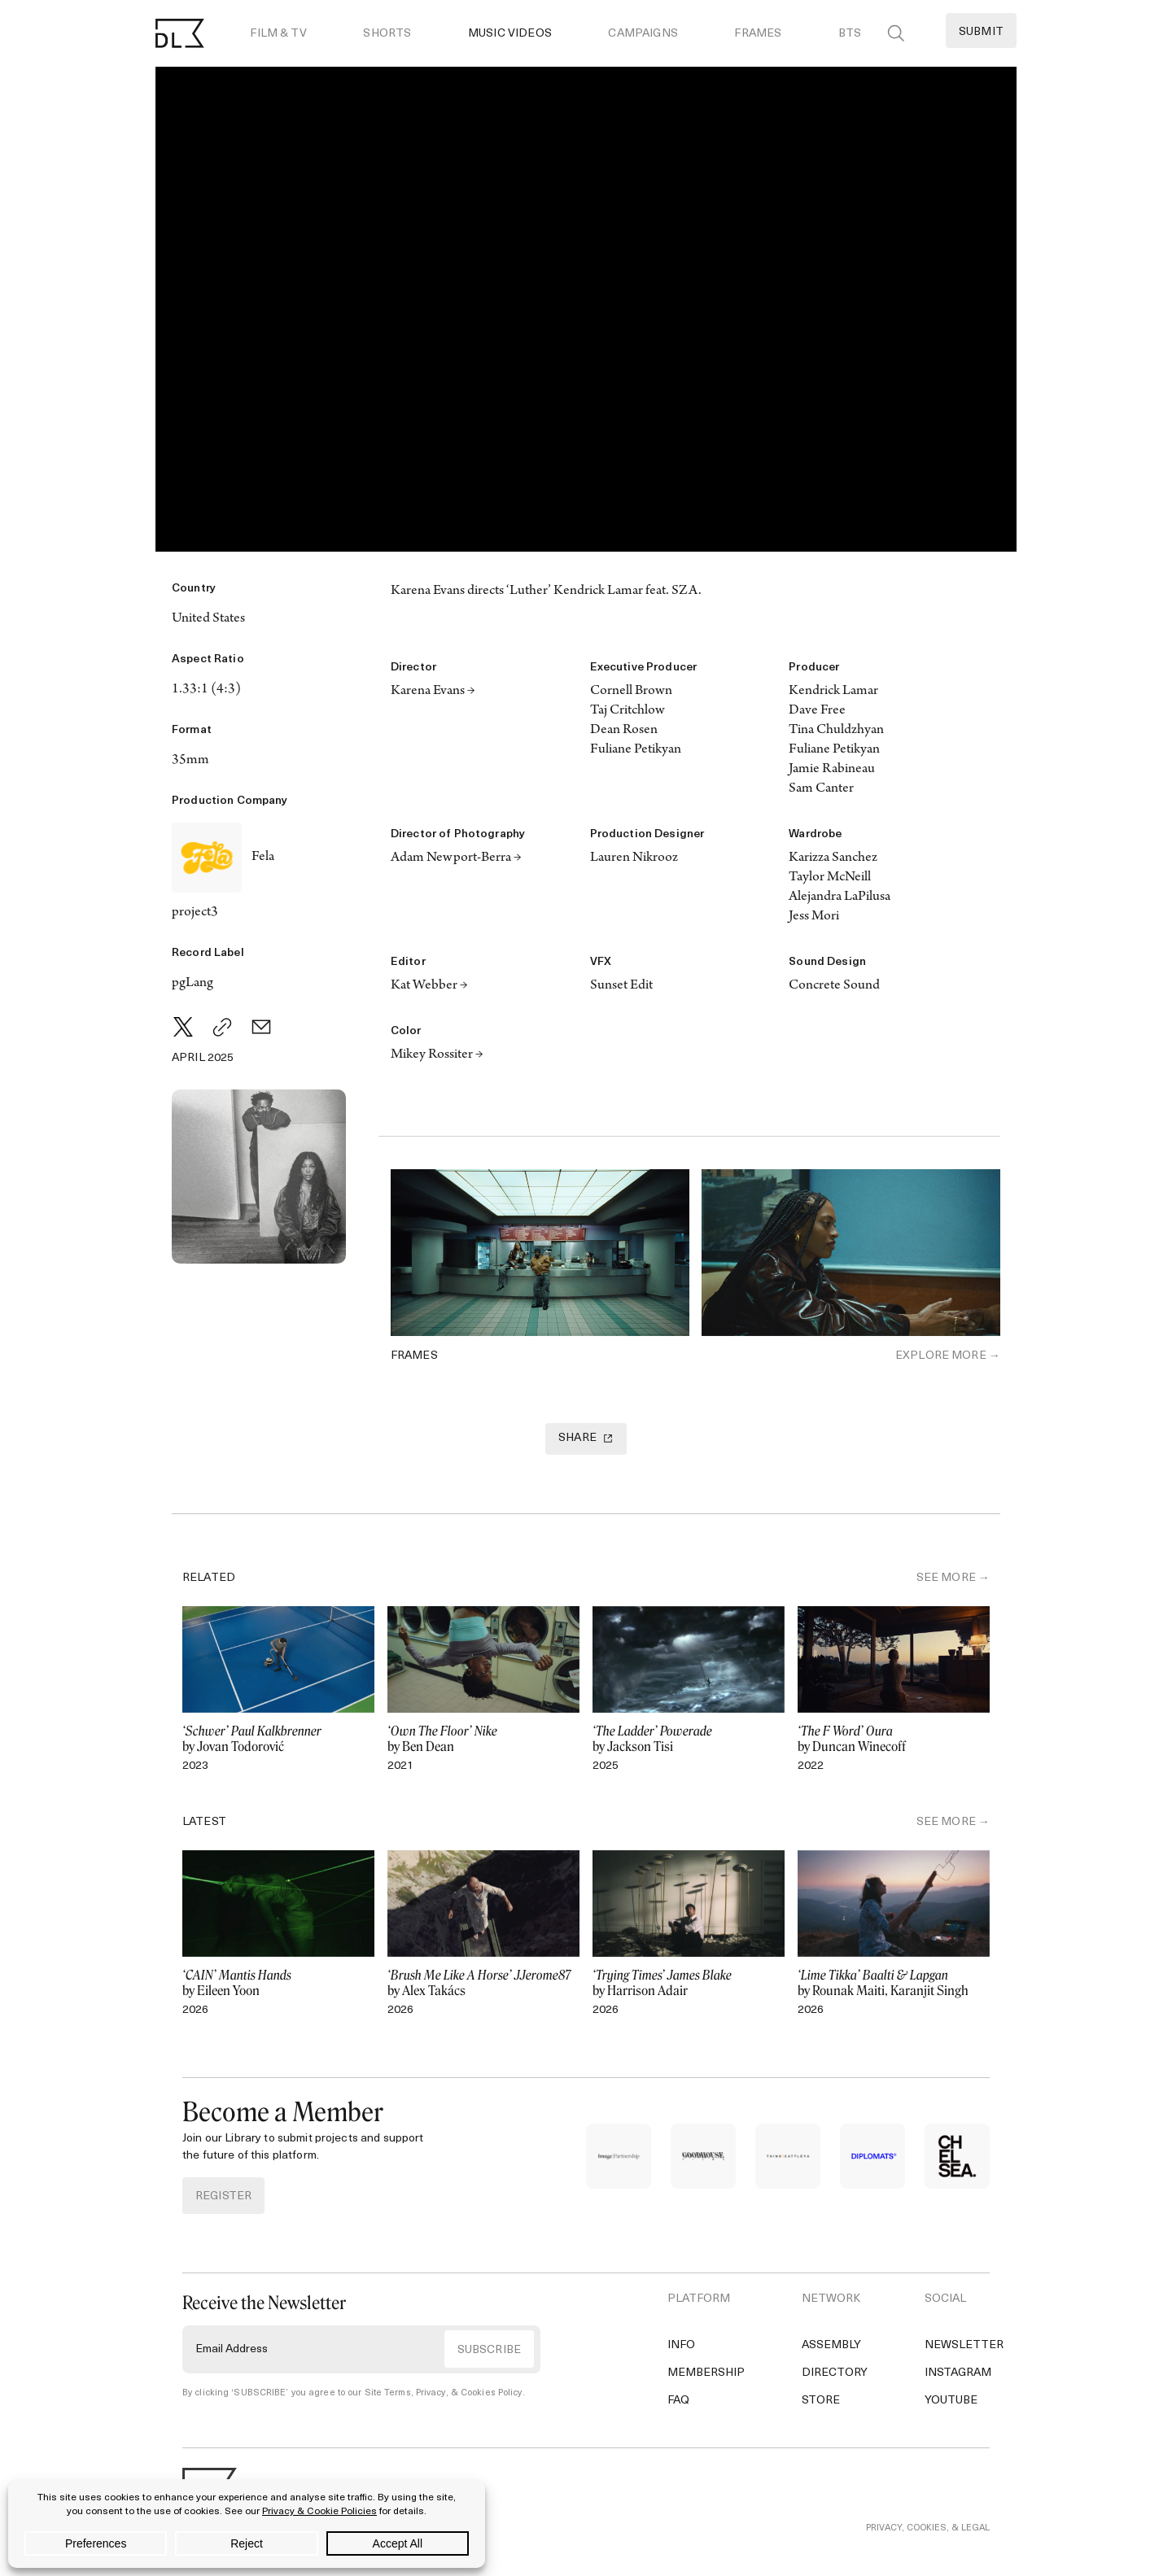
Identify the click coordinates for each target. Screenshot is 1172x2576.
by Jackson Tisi (689, 1738)
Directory (835, 2373)
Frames (757, 34)
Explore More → (947, 1356)
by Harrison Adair (689, 1982)
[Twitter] (183, 1027)
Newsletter (964, 2345)
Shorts (387, 34)
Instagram (958, 2373)
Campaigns (642, 34)
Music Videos (510, 34)
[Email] (261, 1027)
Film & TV (278, 34)
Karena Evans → (433, 691)
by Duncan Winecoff (894, 1738)
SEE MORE (946, 1578)
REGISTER (223, 2196)
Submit (981, 32)
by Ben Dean (483, 1738)
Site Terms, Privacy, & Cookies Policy (444, 2393)
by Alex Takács (483, 1982)
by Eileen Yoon (278, 1982)
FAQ (678, 2401)
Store (821, 2401)
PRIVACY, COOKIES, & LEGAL (928, 2528)
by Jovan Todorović (278, 1738)
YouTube (951, 2401)
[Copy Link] (222, 1027)
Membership (706, 2373)
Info (681, 2345)
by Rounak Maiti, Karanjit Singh (894, 1982)
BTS (849, 34)
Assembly (831, 2345)
